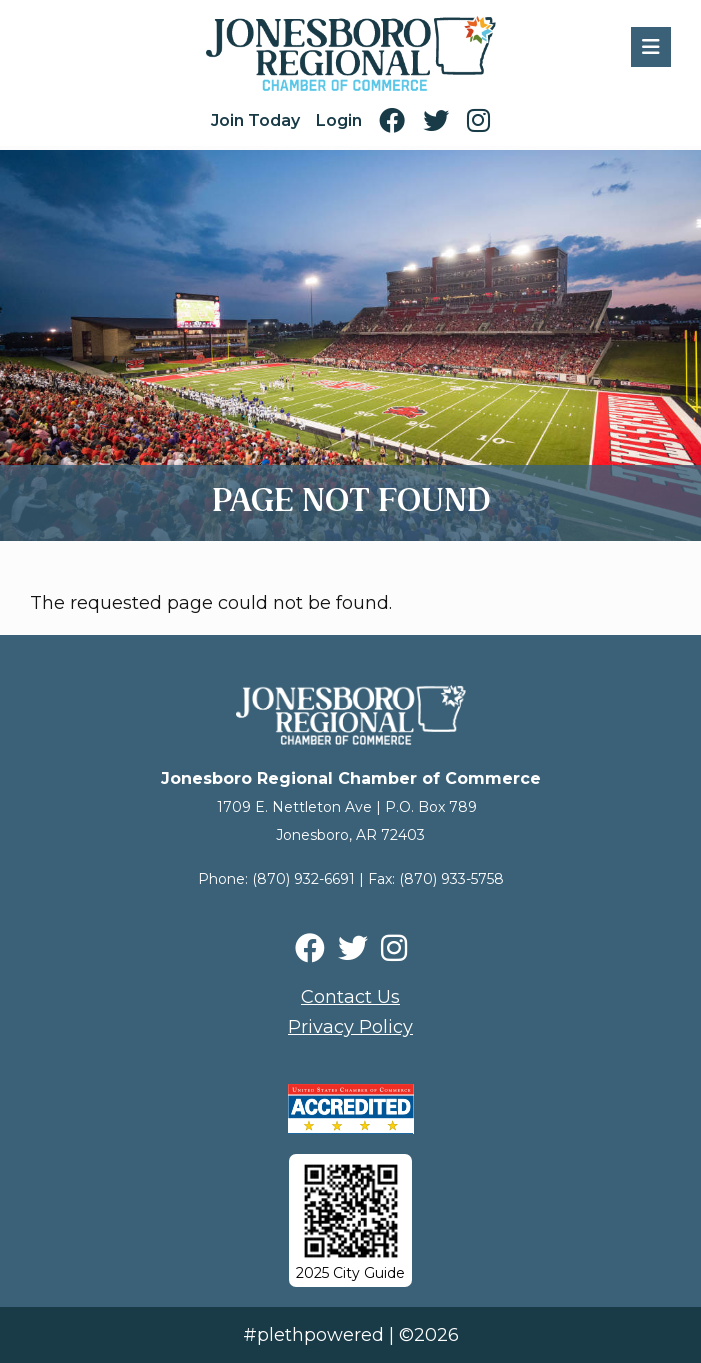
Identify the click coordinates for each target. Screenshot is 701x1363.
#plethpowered (313, 1335)
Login (339, 120)
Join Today (255, 120)
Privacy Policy (350, 1027)
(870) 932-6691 (303, 879)
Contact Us (350, 997)
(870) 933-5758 (451, 879)
